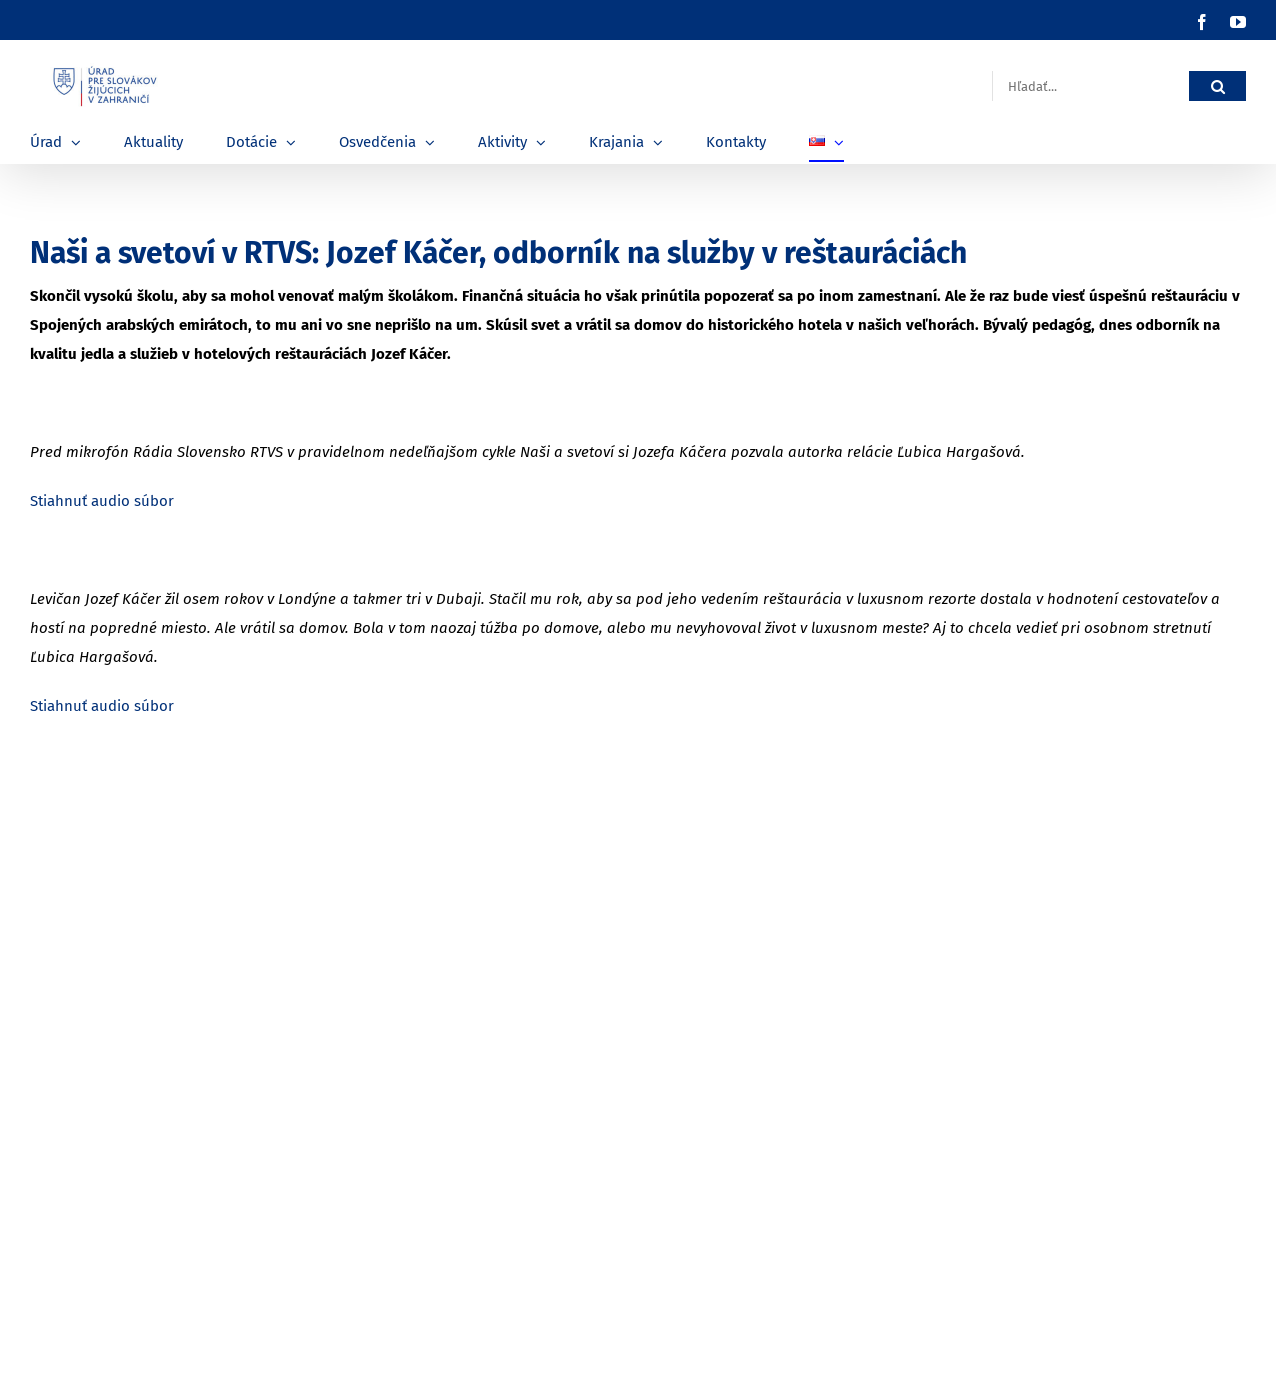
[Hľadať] (1217, 86)
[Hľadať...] (1090, 86)
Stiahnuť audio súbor (102, 501)
